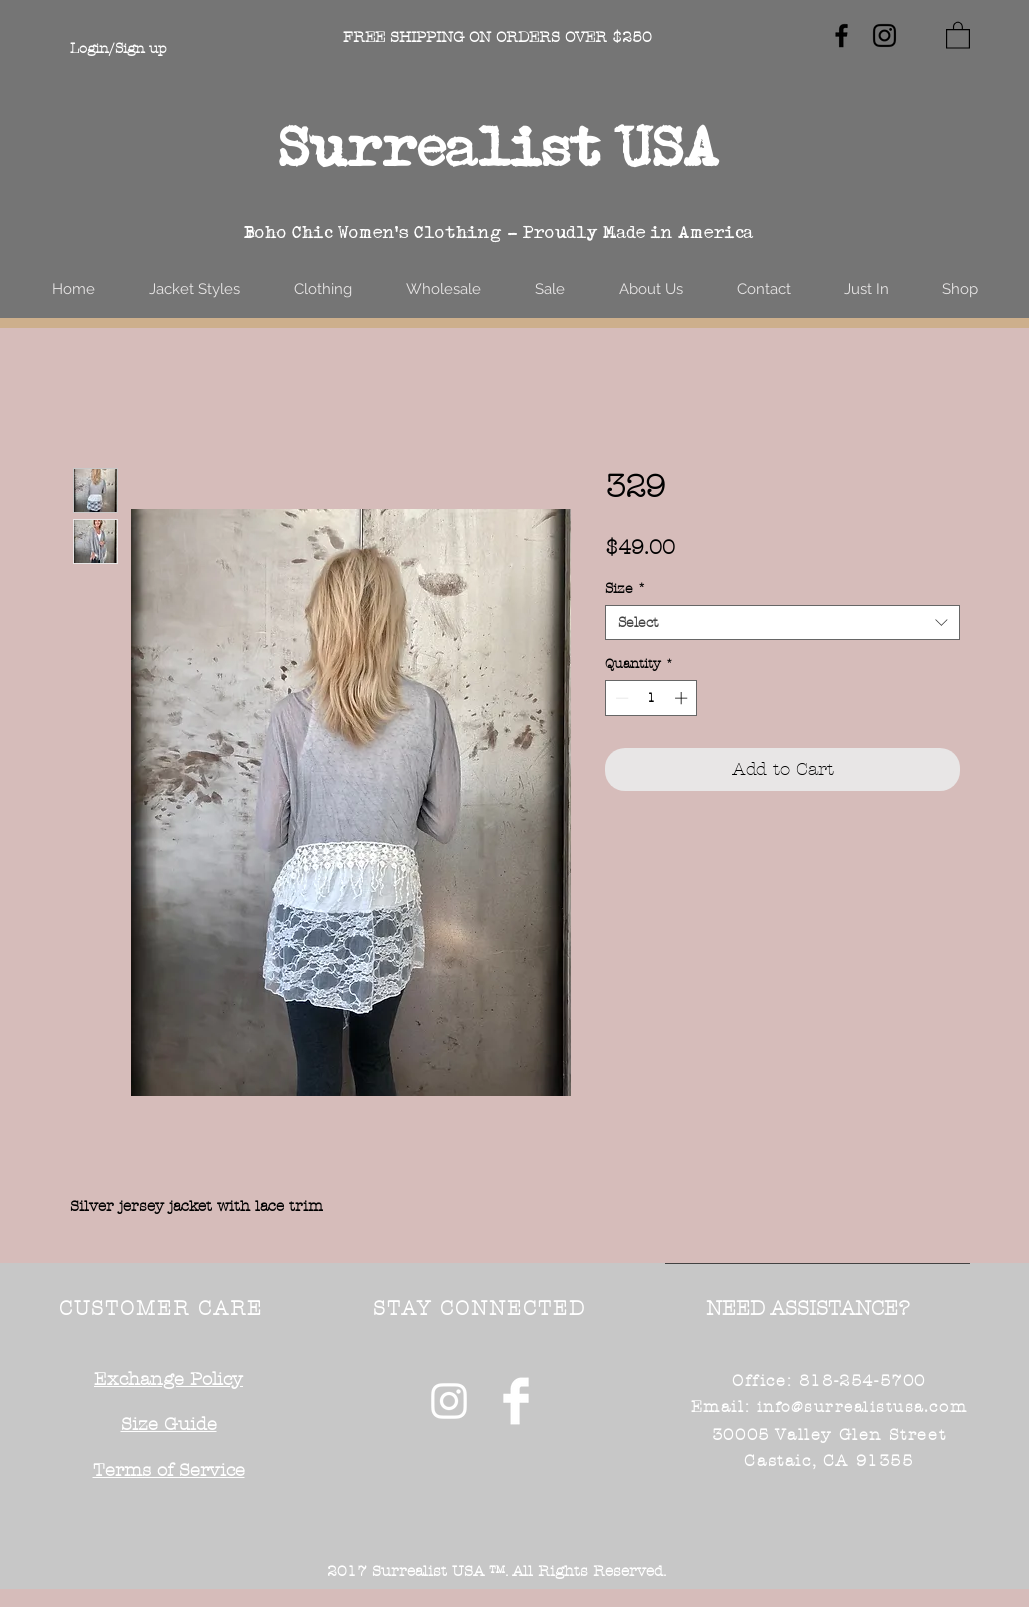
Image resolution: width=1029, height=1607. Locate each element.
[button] (958, 34)
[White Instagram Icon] (449, 1401)
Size (625, 588)
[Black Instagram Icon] (884, 35)
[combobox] (782, 622)
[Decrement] (620, 698)
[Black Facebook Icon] (841, 35)
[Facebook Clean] (516, 1401)
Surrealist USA (499, 146)
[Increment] (683, 698)
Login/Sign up (118, 48)
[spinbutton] (651, 698)
